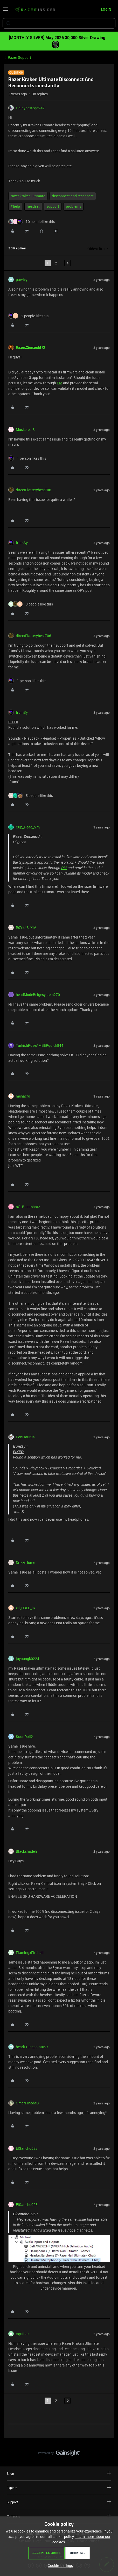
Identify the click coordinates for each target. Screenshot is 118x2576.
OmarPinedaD (27, 2103)
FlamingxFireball (30, 1952)
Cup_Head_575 (28, 827)
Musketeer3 (25, 429)
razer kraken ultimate (28, 195)
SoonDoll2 (24, 1736)
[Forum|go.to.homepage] (35, 10)
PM (59, 382)
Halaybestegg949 (30, 107)
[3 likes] (30, 604)
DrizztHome (25, 1562)
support (52, 206)
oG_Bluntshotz (28, 1206)
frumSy (22, 542)
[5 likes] (30, 795)
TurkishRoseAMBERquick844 (39, 1045)
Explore (59, 2487)
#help (15, 206)
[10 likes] (31, 221)
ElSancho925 (27, 2148)
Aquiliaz (22, 2333)
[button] (6, 10)
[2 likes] (28, 316)
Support (59, 2502)
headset (33, 206)
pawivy (21, 279)
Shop (59, 2473)
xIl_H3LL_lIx (26, 1607)
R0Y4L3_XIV (26, 927)
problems (73, 206)
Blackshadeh (26, 1851)
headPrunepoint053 (32, 2046)
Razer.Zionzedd (28, 347)
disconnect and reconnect (73, 195)
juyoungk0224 (27, 1658)
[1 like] (27, 458)
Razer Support (19, 57)
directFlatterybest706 (33, 489)
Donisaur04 (25, 1436)
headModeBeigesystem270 (38, 994)
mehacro (23, 1096)
